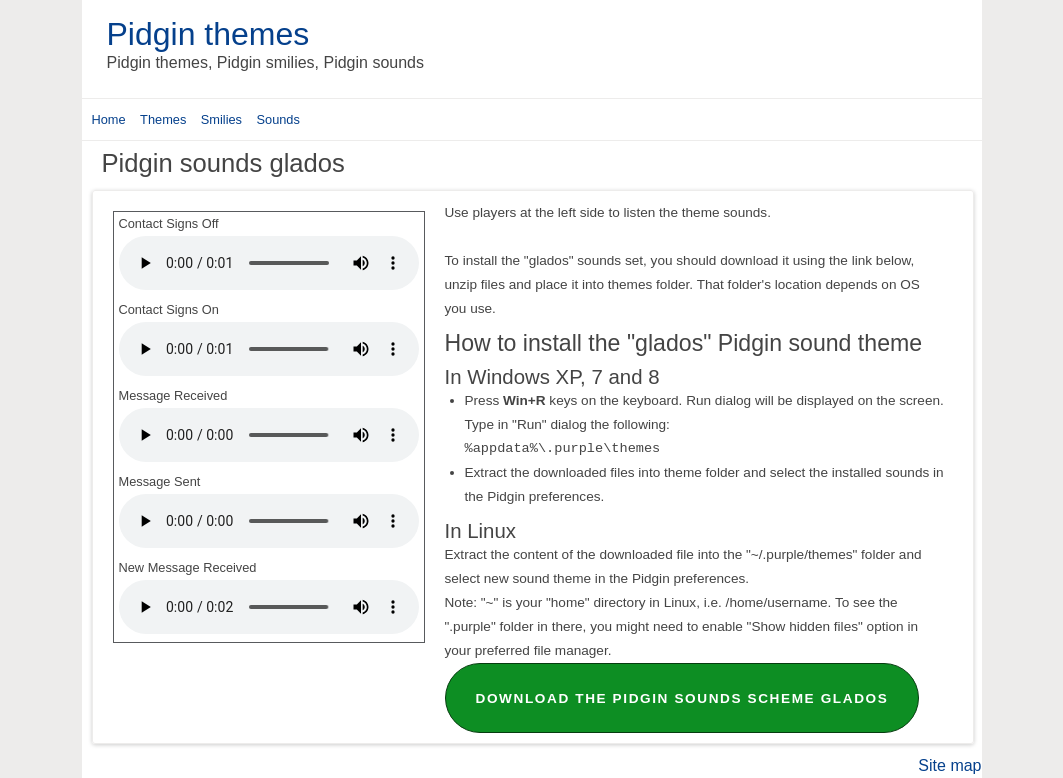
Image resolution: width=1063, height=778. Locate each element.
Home (109, 119)
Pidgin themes (208, 34)
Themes (163, 119)
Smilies (221, 119)
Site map (949, 765)
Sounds (277, 119)
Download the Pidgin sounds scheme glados (682, 698)
